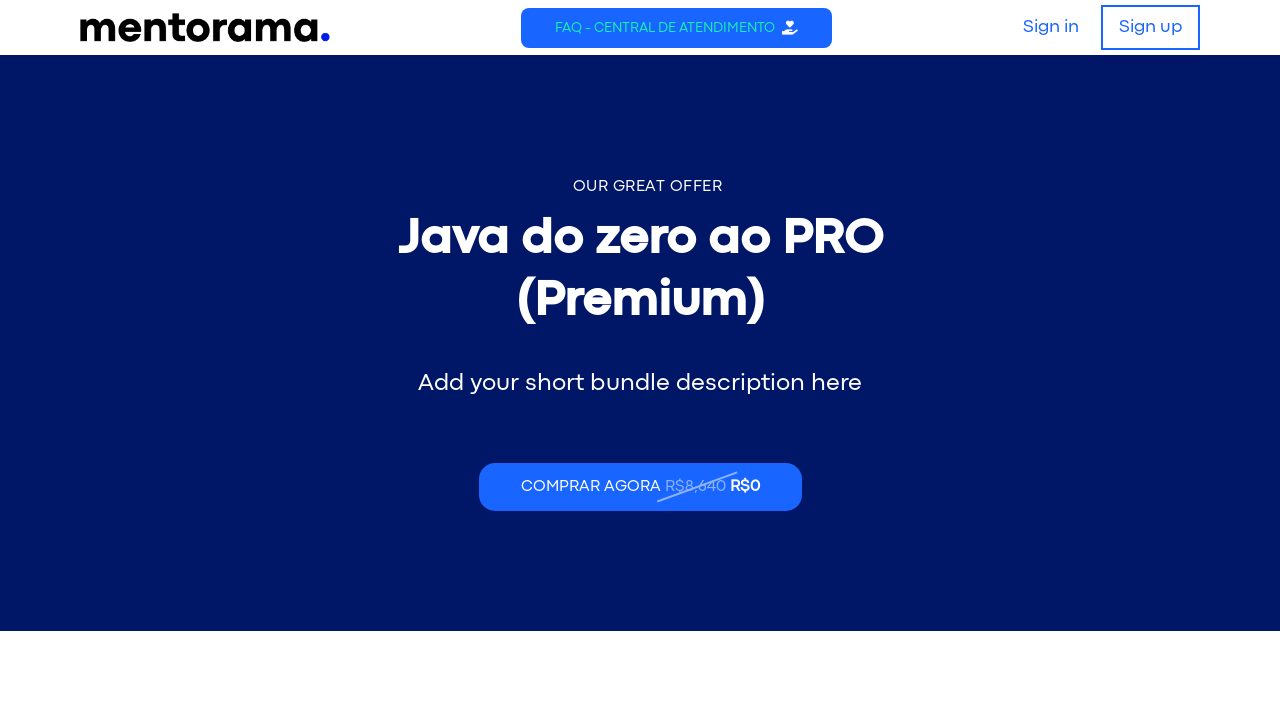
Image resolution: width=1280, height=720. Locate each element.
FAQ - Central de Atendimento (665, 28)
